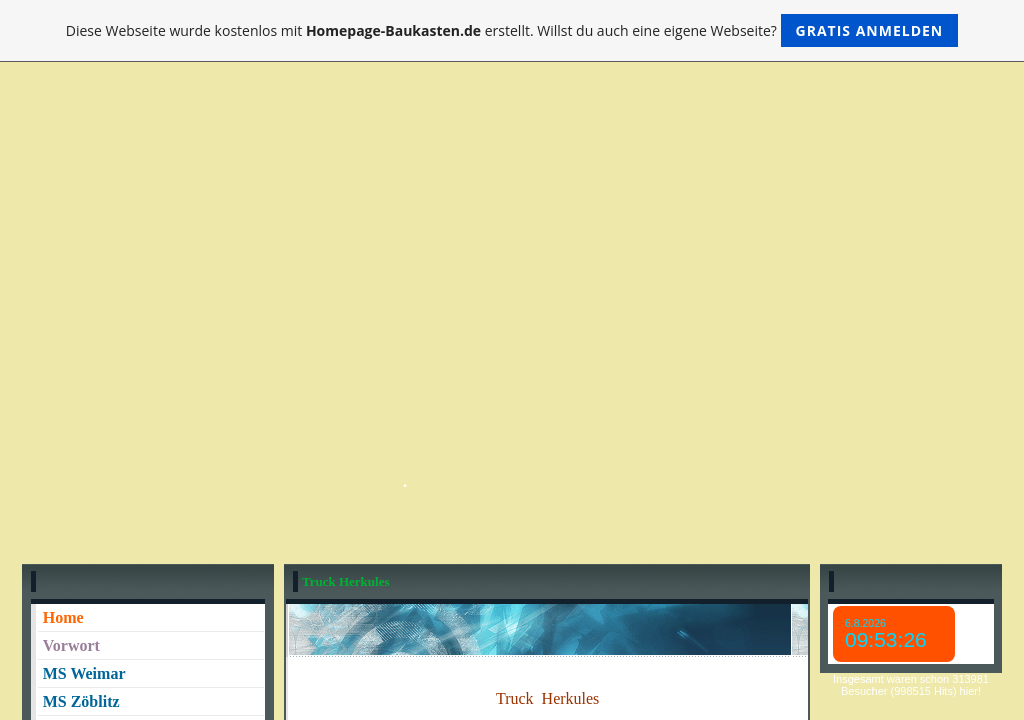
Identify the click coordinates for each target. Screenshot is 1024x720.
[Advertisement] (512, 246)
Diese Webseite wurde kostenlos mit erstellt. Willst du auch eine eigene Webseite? (512, 30)
